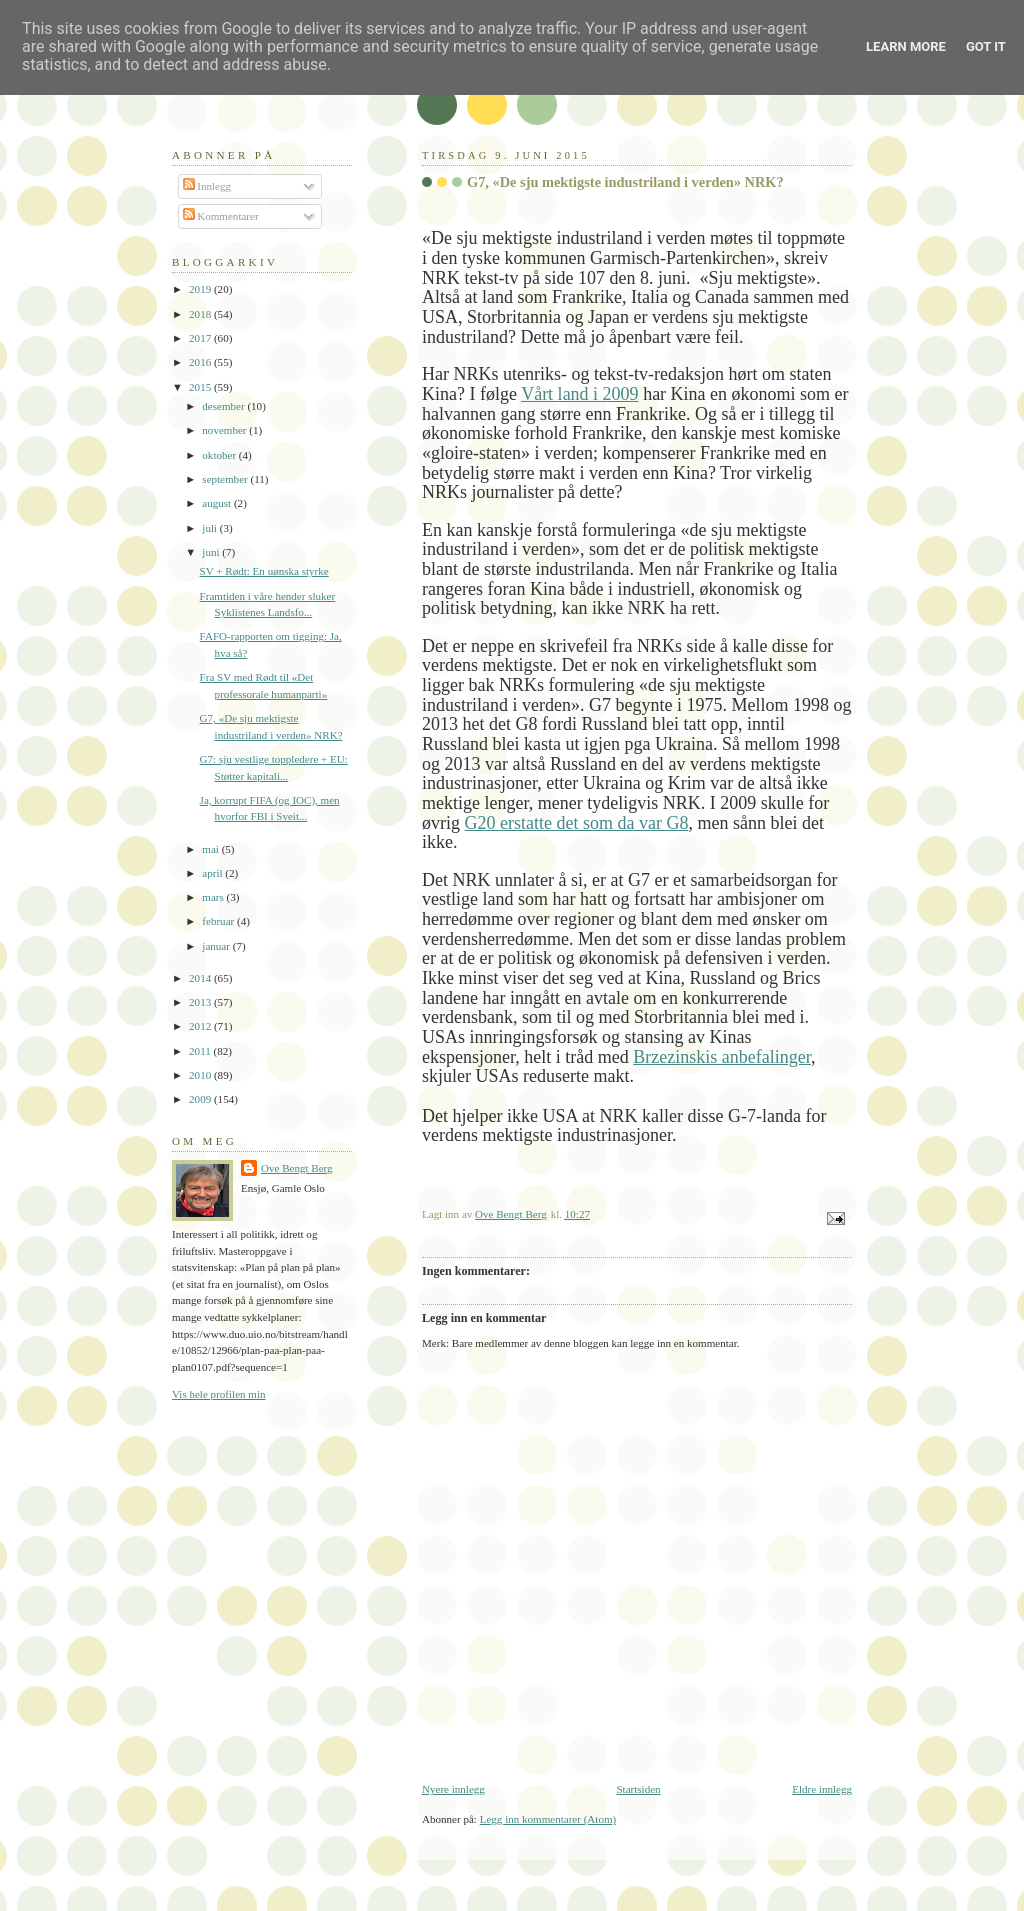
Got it (986, 46)
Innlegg (207, 186)
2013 (201, 1002)
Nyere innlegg (453, 1789)
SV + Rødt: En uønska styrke (264, 571)
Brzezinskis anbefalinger (722, 1057)
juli (211, 528)
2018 (201, 314)
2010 (201, 1075)
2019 (201, 289)
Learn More (906, 46)
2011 (201, 1051)
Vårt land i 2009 (579, 394)
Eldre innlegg (822, 1789)
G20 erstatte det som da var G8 (577, 823)
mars (214, 897)
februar (219, 921)
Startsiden (638, 1789)
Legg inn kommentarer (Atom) (548, 1819)
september (226, 479)
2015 (201, 387)
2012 (201, 1026)
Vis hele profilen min (219, 1394)
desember (224, 406)
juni (212, 552)
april (213, 873)
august (218, 503)
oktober (220, 455)
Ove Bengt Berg (297, 1168)
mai (211, 849)
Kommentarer (221, 216)
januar (217, 946)
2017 (201, 338)
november (225, 430)
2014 (201, 978)
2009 (201, 1099)
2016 (201, 362)
